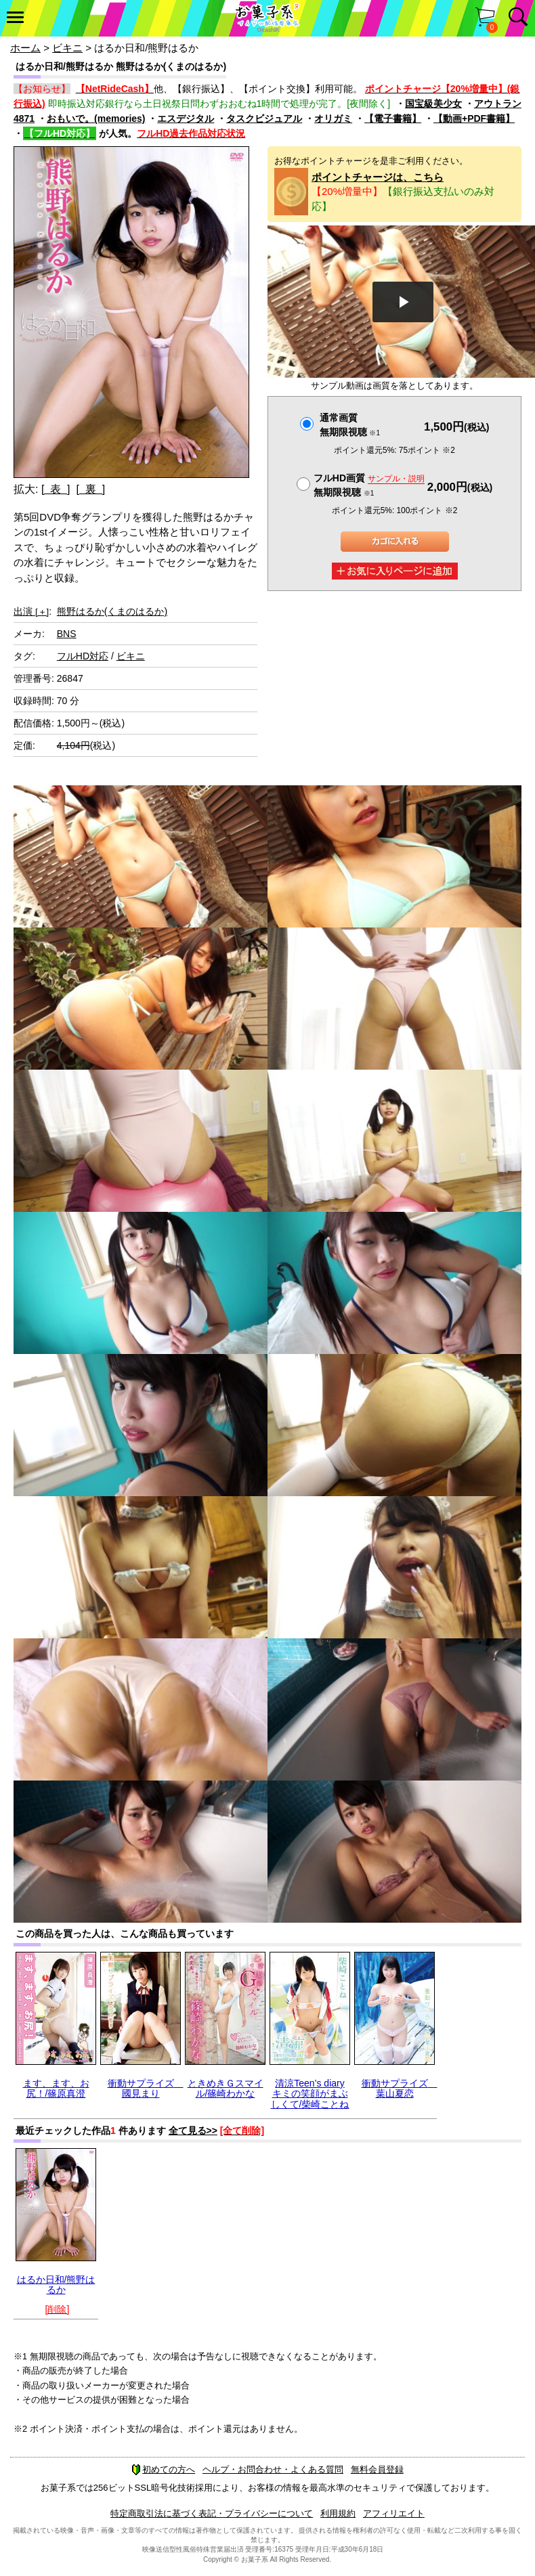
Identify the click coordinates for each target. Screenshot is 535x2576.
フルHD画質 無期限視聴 (369, 485)
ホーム (25, 47)
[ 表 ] (55, 489)
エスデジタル (185, 118)
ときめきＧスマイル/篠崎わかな (225, 2088)
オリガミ (333, 118)
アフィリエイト (394, 2513)
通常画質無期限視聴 (350, 424)
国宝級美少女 (433, 103)
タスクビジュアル (264, 118)
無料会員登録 (377, 2469)
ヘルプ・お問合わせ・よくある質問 (272, 2469)
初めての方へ (163, 2469)
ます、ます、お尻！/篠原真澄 (56, 2088)
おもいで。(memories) (96, 118)
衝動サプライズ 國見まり (146, 2088)
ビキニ (67, 47)
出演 (31, 611)
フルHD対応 (82, 656)
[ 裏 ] (90, 489)
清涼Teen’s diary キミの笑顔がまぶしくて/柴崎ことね (310, 2094)
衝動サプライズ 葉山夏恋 (399, 2088)
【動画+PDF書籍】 (474, 118)
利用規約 (338, 2513)
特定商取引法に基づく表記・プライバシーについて (211, 2513)
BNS (67, 633)
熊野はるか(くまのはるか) (112, 611)
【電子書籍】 (392, 118)
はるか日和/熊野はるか (56, 2284)
